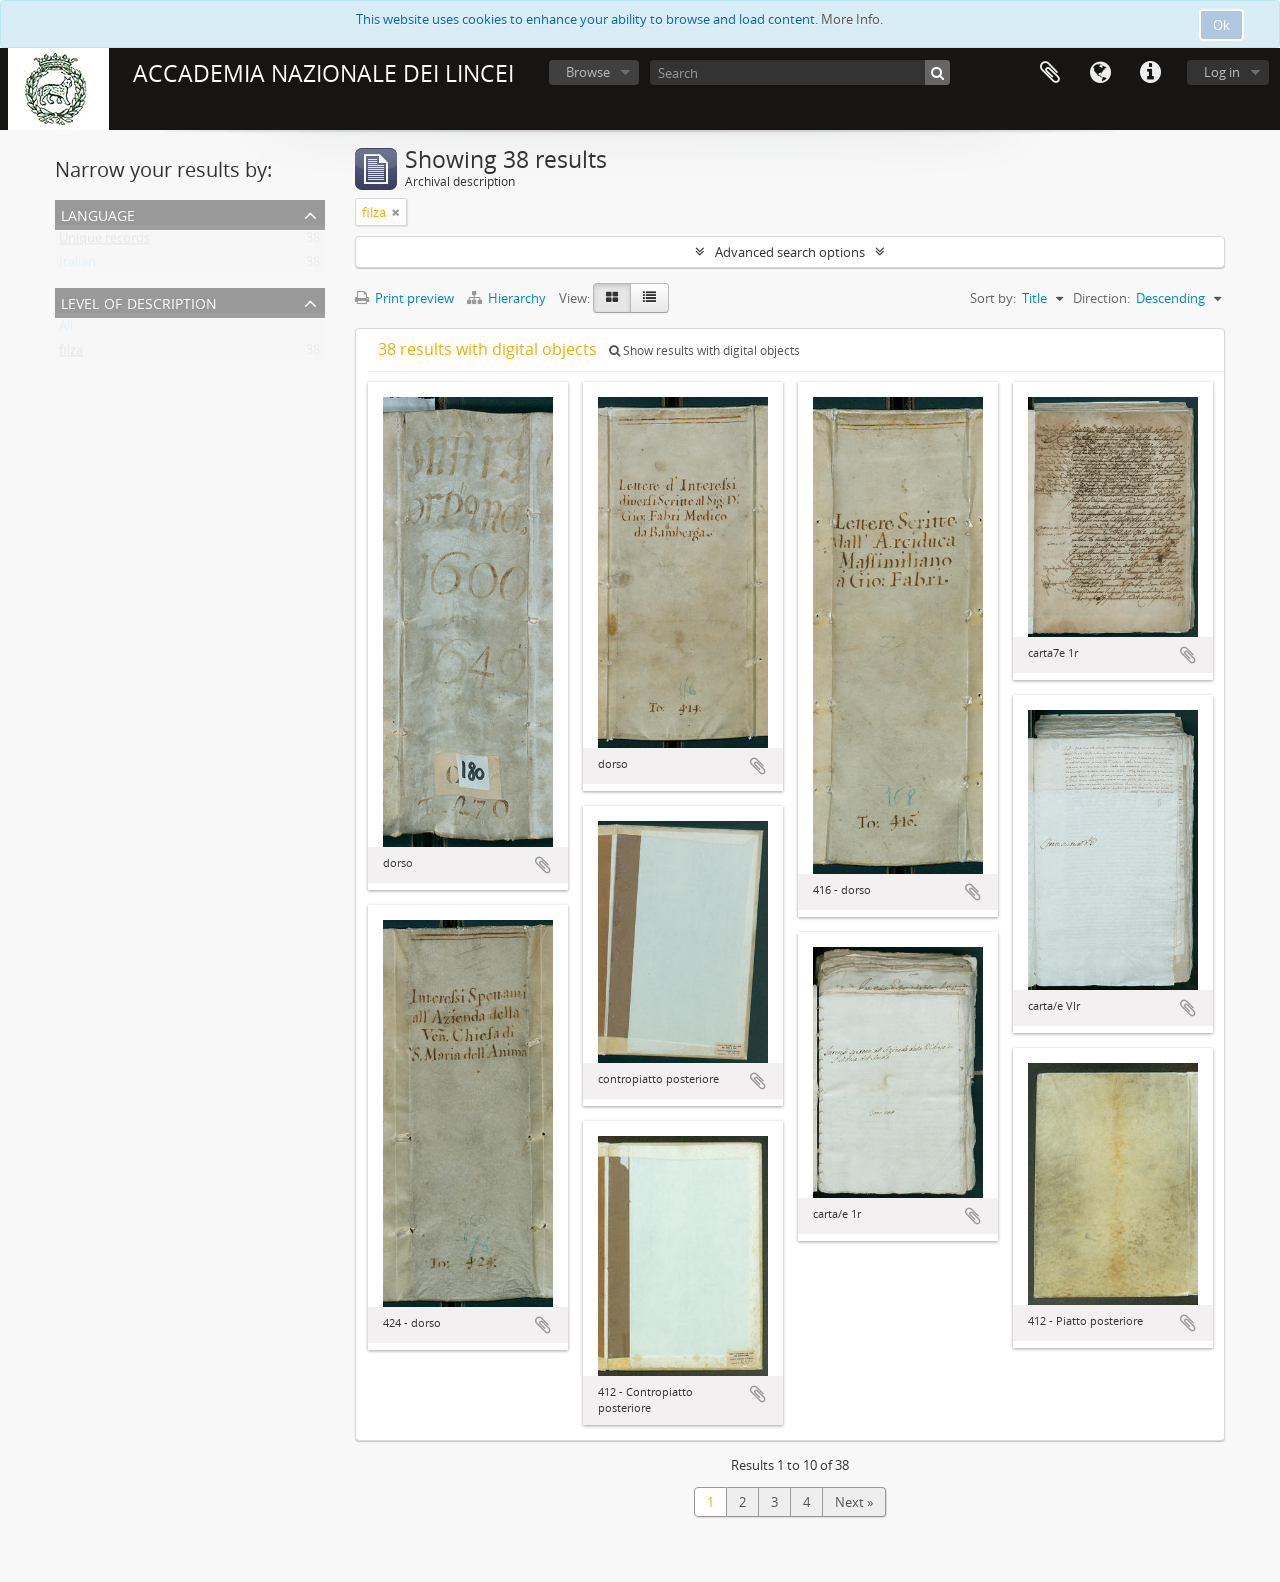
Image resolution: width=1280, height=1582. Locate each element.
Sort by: (993, 298)
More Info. (852, 19)
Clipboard (1050, 73)
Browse (588, 72)
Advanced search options (790, 252)
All (66, 330)
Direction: (1101, 298)
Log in (1222, 72)
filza (71, 354)
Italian (77, 266)
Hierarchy (508, 298)
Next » (854, 1502)
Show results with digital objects (704, 350)
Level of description (139, 301)
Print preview (404, 298)
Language (1100, 73)
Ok (1221, 25)
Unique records (104, 242)
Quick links (1150, 73)
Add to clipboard (543, 865)
